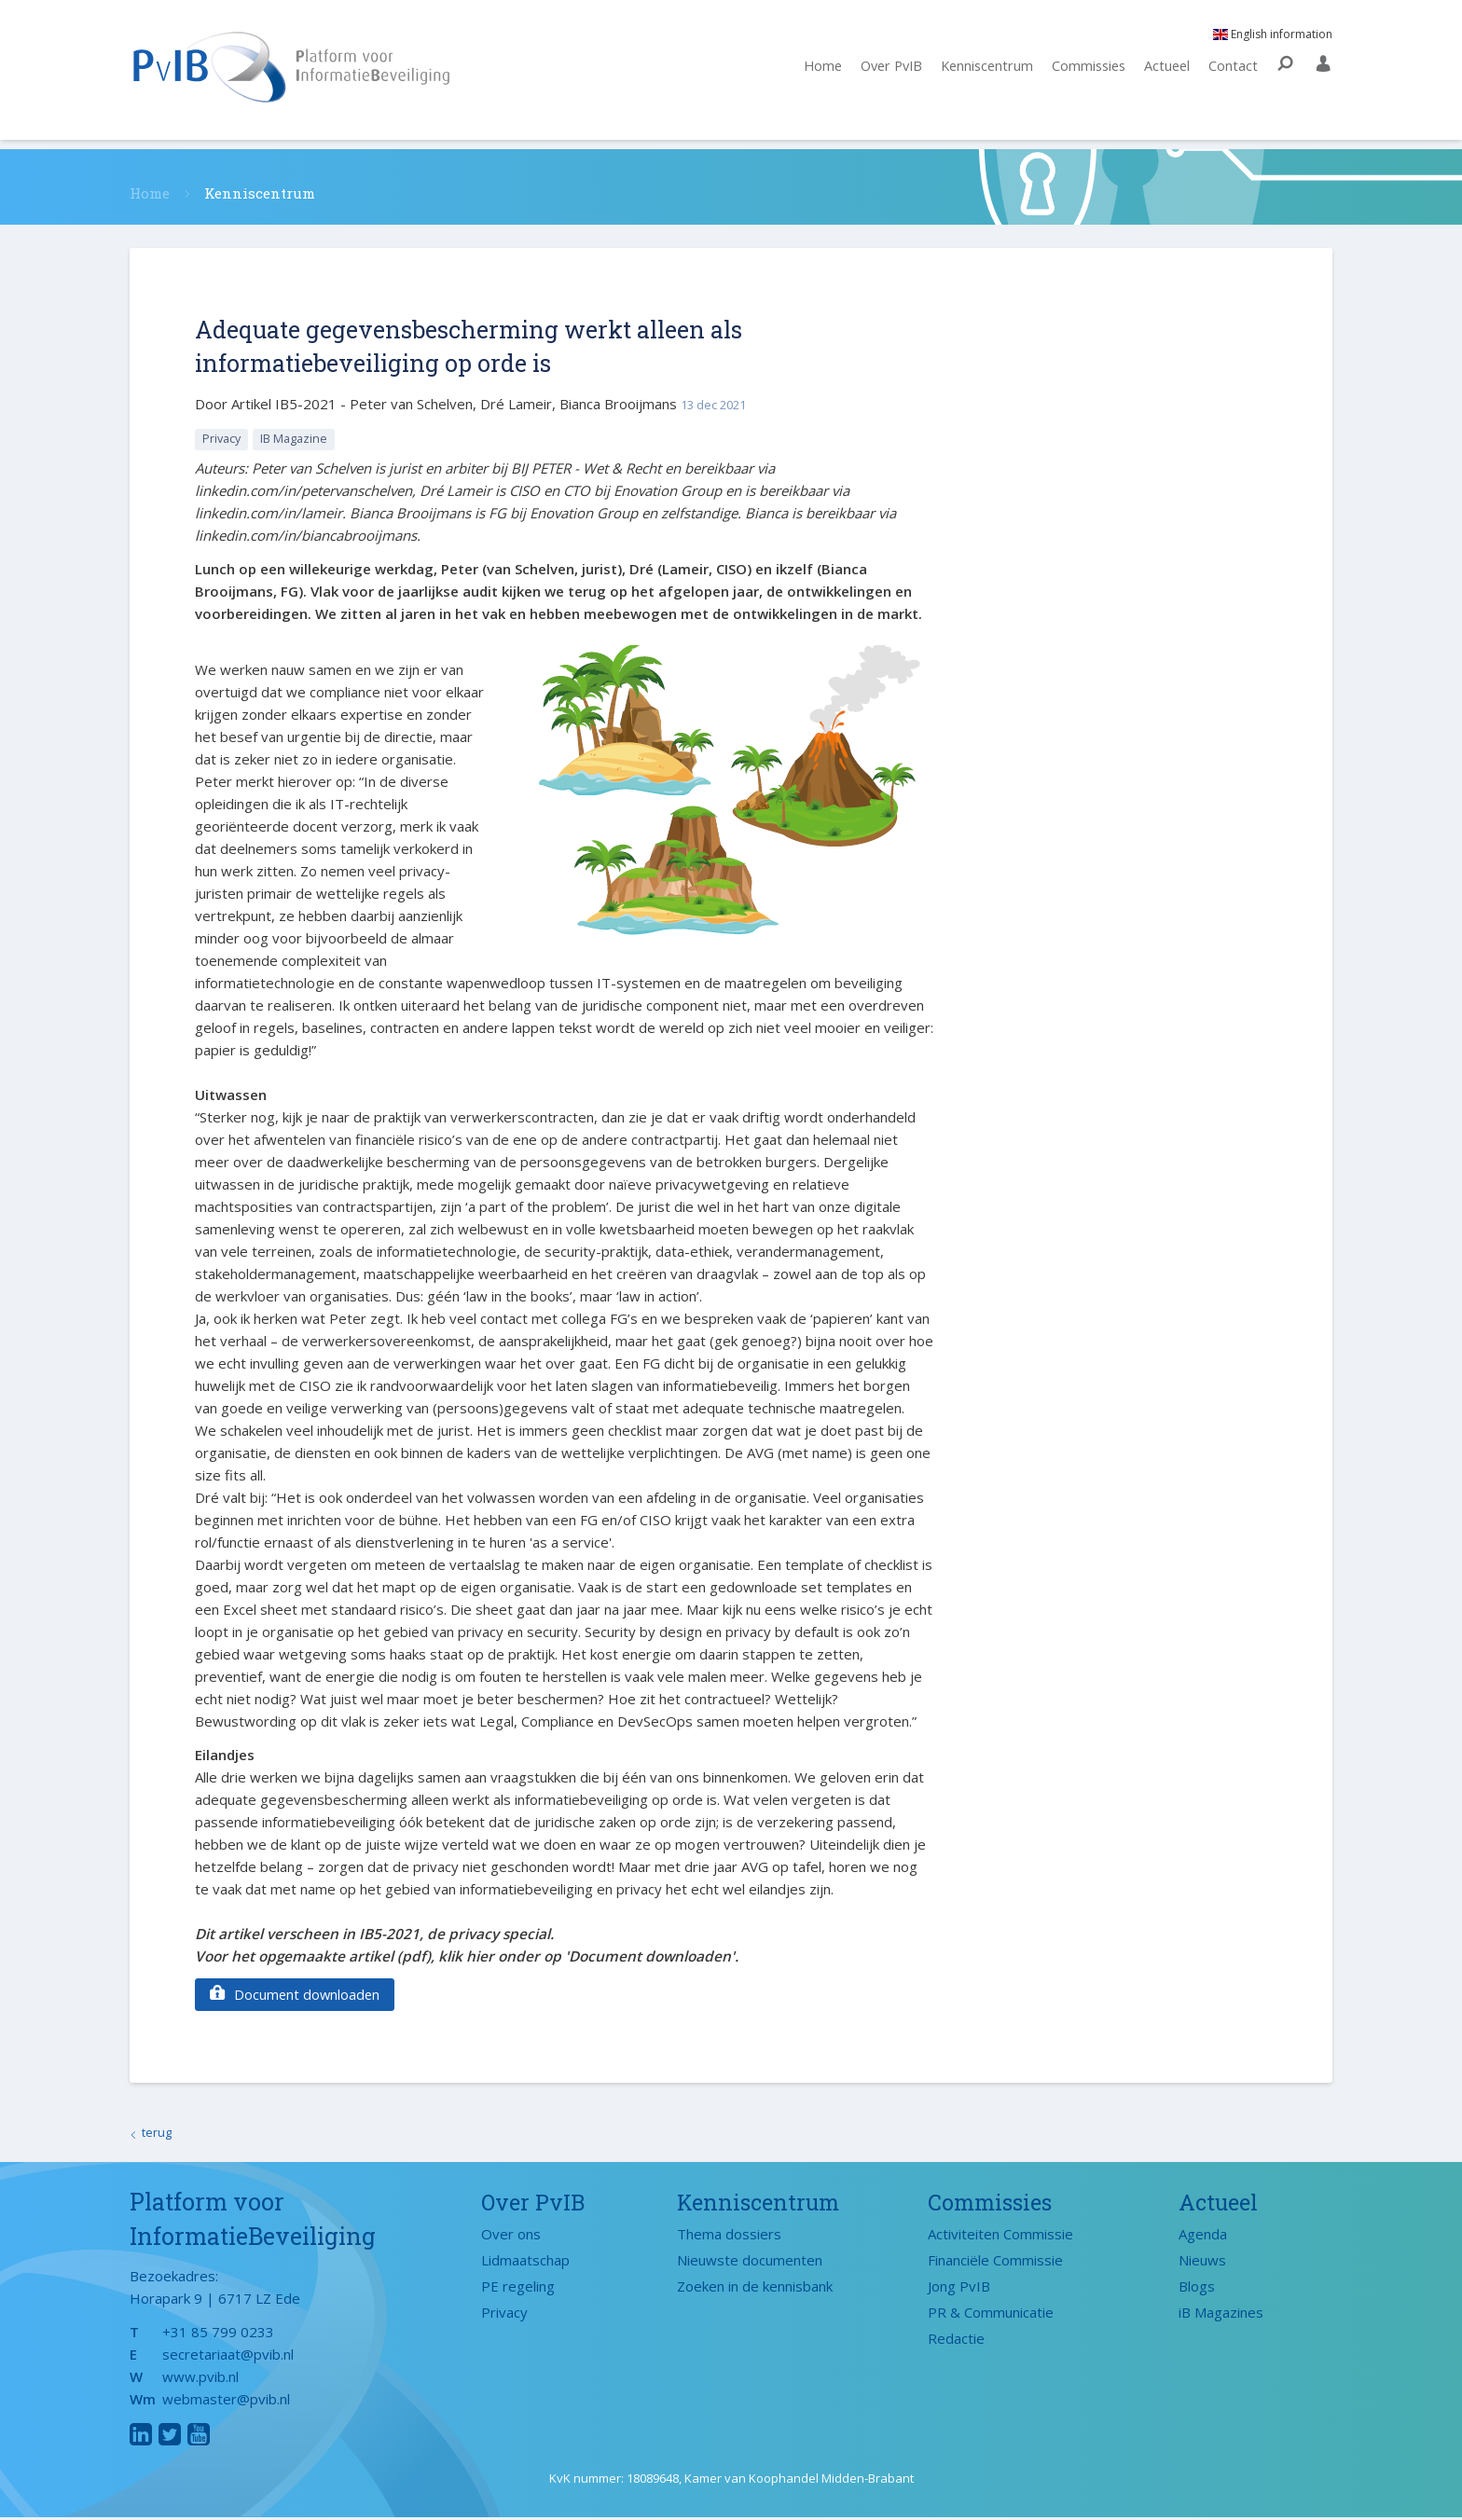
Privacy (222, 438)
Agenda (1203, 2235)
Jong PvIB (959, 2288)
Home (807, 71)
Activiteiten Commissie (1000, 2235)
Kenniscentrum (979, 71)
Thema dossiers (729, 2235)
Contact (1233, 71)
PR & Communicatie (991, 2314)
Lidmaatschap (525, 2261)
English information (1272, 40)
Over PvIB (879, 71)
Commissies (1085, 71)
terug (157, 2134)
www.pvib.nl (200, 2379)
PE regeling (518, 2288)
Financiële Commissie (995, 2261)
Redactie (956, 2340)
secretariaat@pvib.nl (228, 2357)
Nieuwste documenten (749, 2261)
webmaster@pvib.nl (226, 2401)
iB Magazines (1221, 2314)
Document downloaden (296, 1995)
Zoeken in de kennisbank (755, 2288)
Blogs (1197, 2288)
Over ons (511, 2235)
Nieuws (1202, 2261)
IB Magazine (297, 438)
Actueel (1166, 71)
